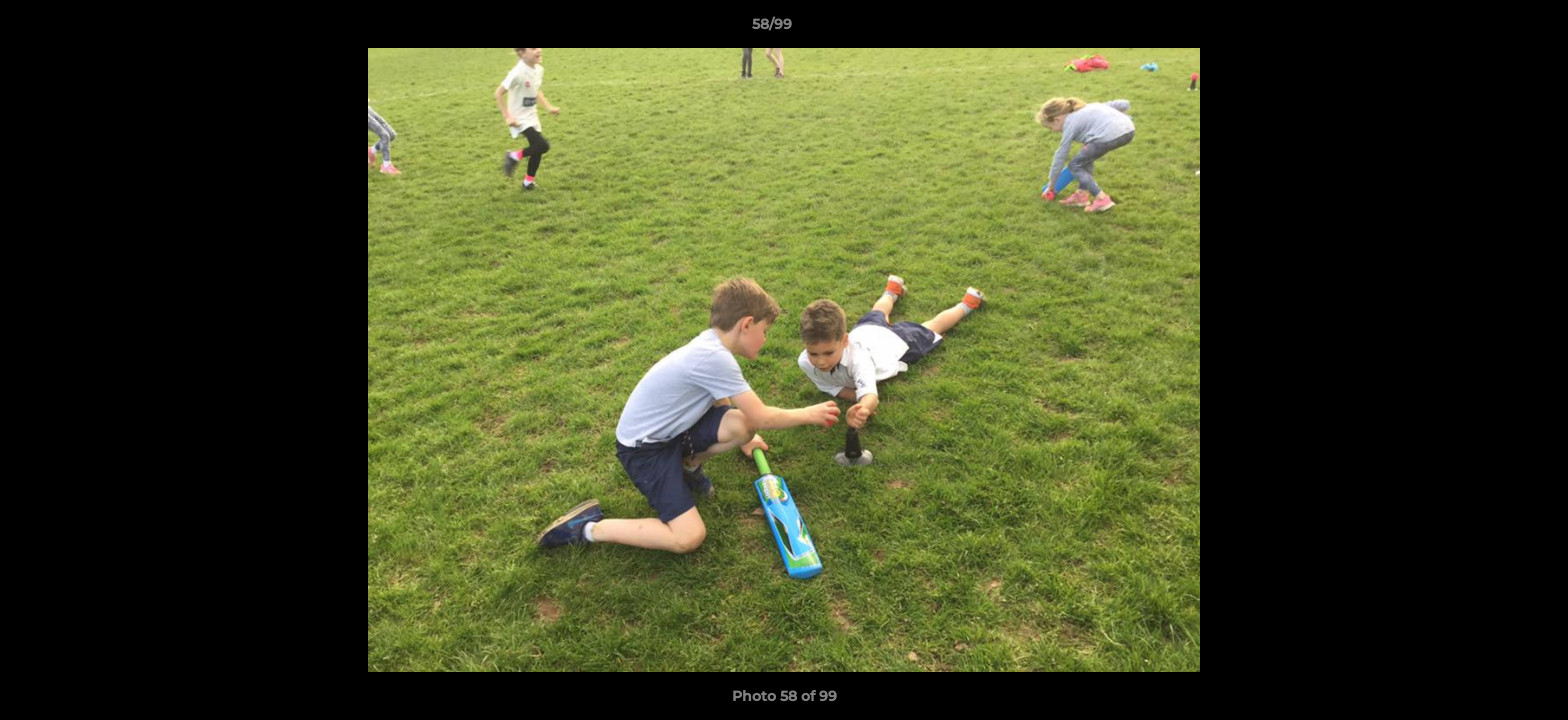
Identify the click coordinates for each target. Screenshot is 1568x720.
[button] (1484, 29)
